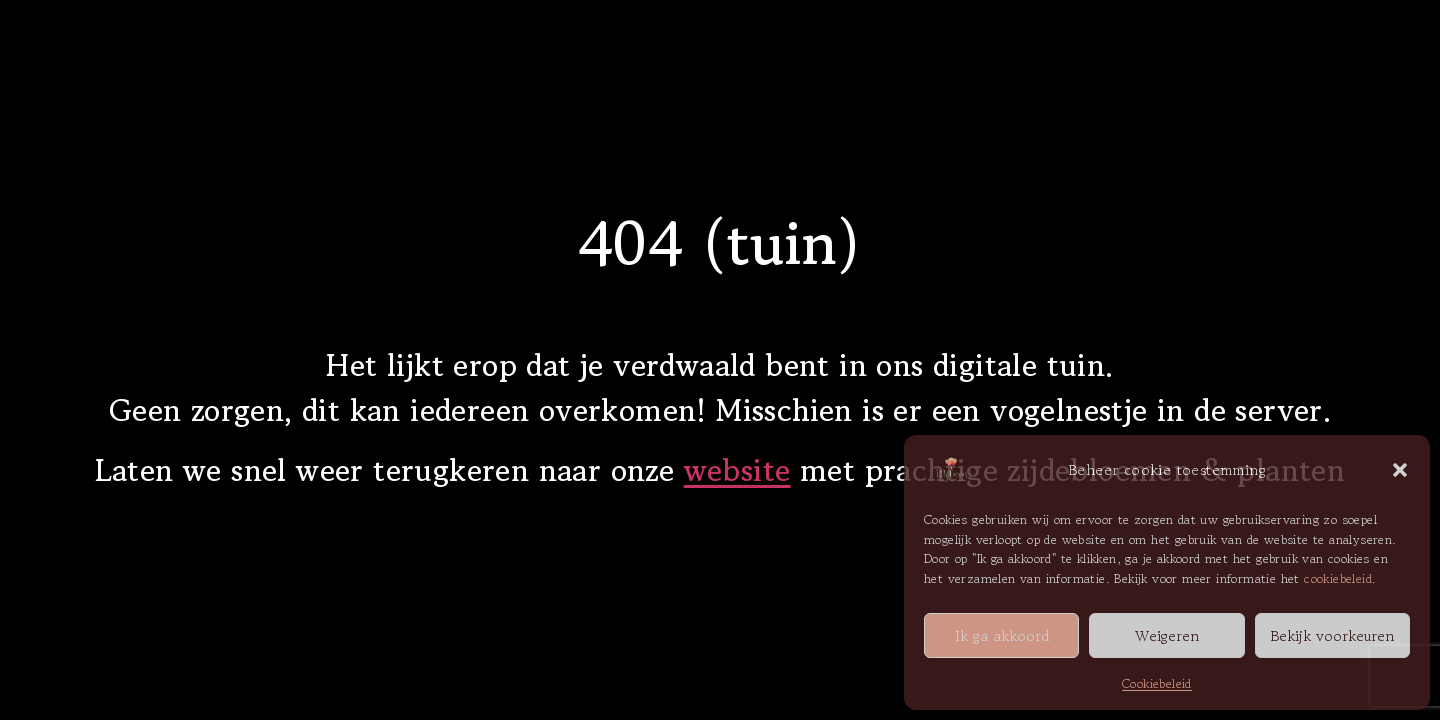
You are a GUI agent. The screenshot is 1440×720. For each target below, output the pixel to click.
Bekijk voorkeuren (1332, 635)
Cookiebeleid (1157, 683)
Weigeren (1167, 635)
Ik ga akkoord (1002, 635)
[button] (1400, 470)
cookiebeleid (1338, 578)
